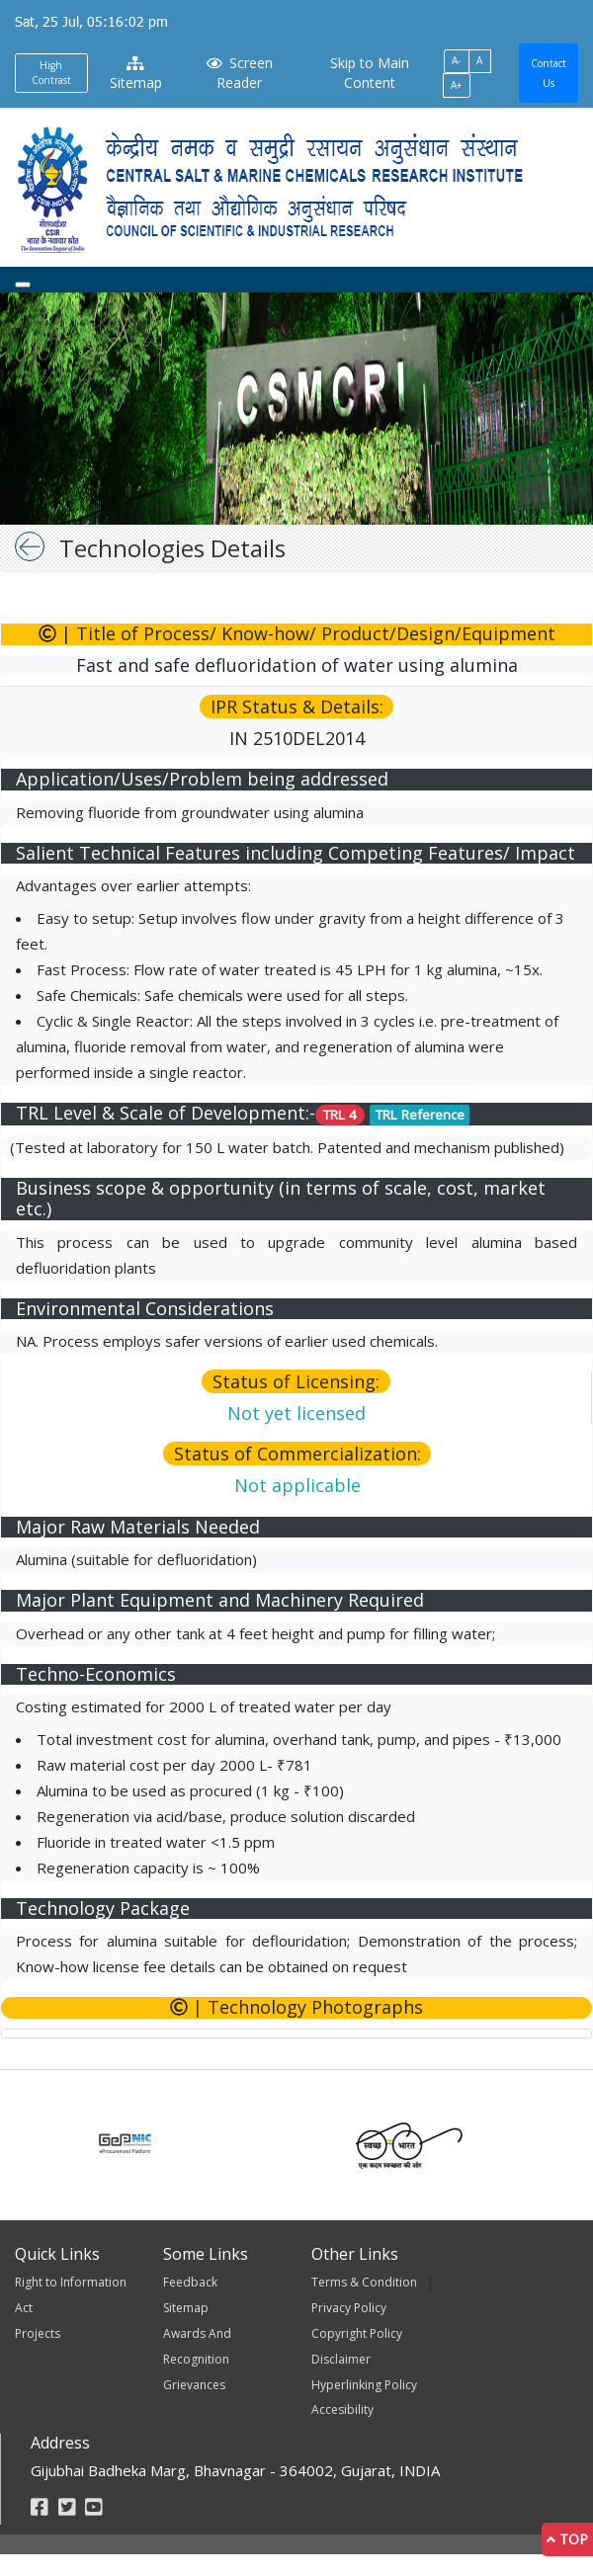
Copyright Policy (356, 2333)
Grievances (194, 2384)
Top (567, 2539)
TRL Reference (420, 1114)
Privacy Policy (348, 2307)
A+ (456, 85)
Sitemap (136, 74)
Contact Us (548, 73)
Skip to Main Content (369, 72)
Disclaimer (341, 2359)
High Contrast (51, 72)
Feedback (190, 2282)
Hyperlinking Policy (364, 2384)
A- (456, 60)
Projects (37, 2333)
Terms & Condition (364, 2282)
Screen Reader (239, 72)
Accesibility (342, 2409)
